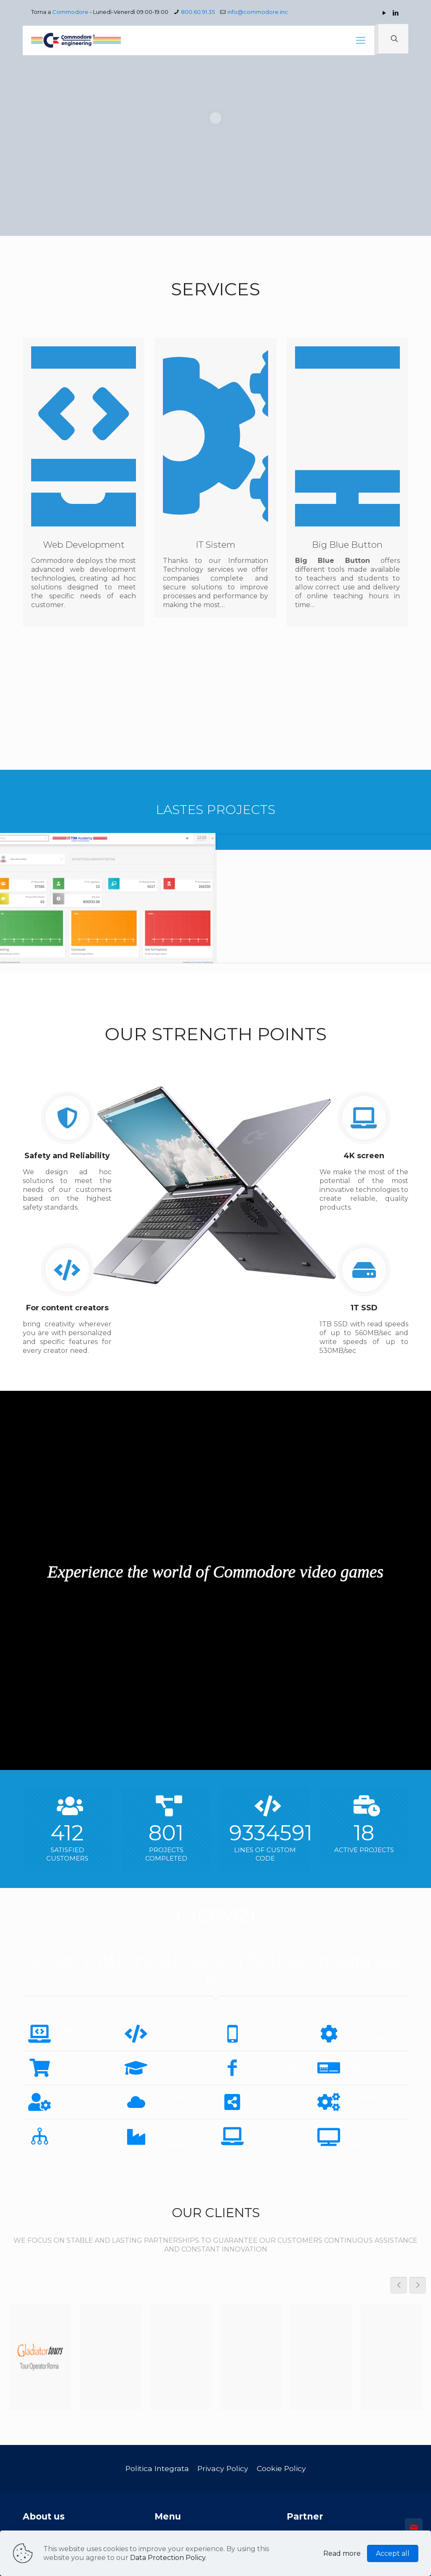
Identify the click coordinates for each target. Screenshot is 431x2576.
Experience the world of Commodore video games (215, 1571)
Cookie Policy (281, 2468)
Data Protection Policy (167, 2558)
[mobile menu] (361, 40)
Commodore (70, 11)
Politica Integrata (157, 2468)
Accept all (393, 2553)
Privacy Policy (222, 2468)
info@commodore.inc (257, 11)
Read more (342, 2553)
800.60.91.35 (198, 11)
